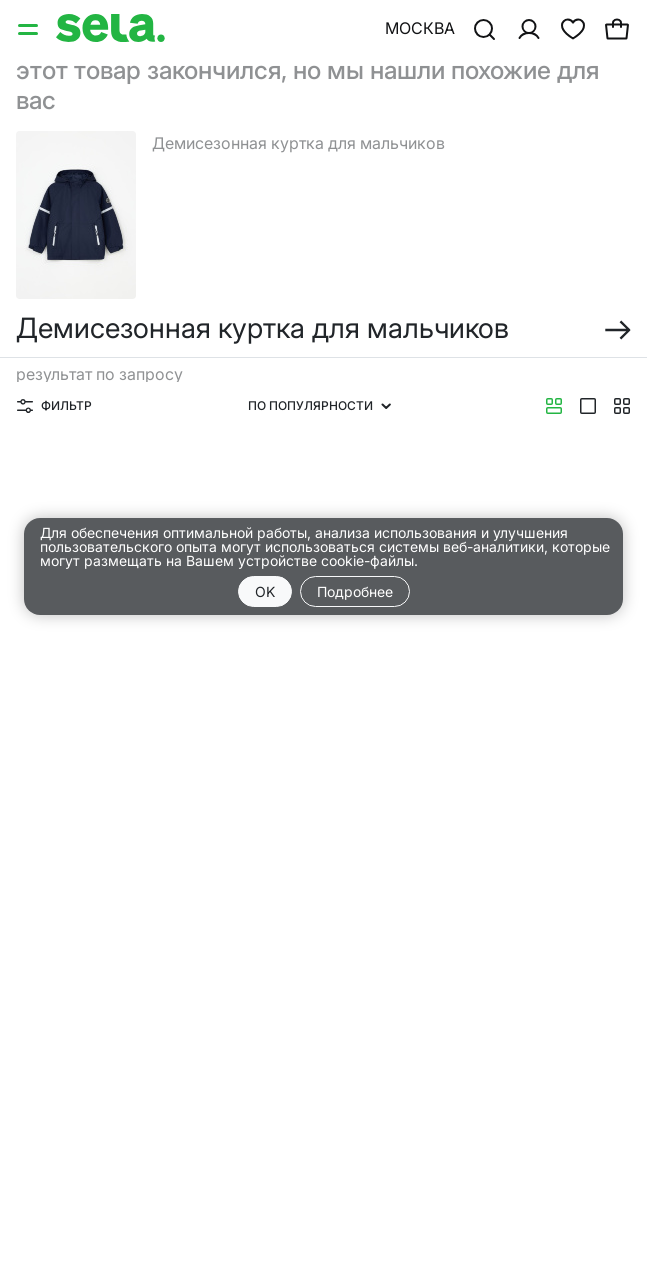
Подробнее (355, 591)
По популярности (319, 405)
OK (265, 591)
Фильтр (54, 405)
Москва (420, 28)
